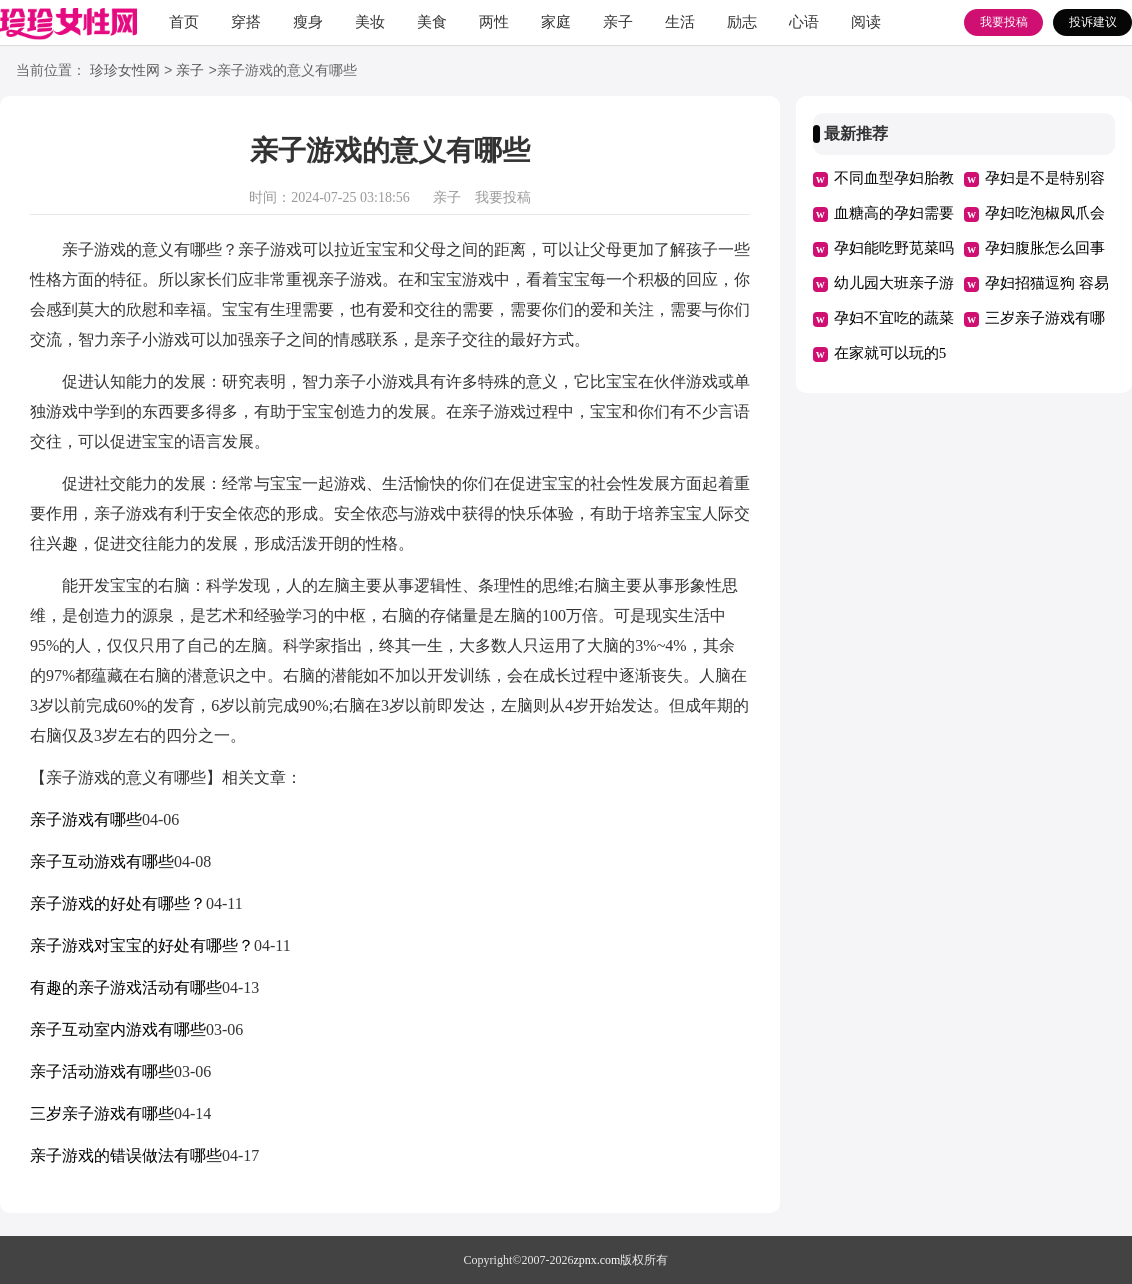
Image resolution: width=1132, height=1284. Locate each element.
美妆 (370, 22)
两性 (494, 22)
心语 (804, 22)
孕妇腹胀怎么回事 (1045, 248)
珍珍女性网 (125, 71)
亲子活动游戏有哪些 (102, 1071)
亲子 (618, 22)
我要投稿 (1004, 22)
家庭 (556, 22)
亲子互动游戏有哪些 (102, 861)
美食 (432, 22)
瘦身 (308, 22)
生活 (680, 22)
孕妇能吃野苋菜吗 (894, 248)
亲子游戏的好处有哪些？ (118, 903)
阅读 (866, 22)
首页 (184, 22)
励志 (742, 22)
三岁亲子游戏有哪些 (102, 1113)
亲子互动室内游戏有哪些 (118, 1029)
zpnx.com (596, 1260)
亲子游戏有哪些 (86, 819)
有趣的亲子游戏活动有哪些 (126, 987)
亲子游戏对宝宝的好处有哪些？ (142, 945)
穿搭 (246, 22)
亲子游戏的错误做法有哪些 (126, 1155)
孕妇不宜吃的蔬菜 (894, 318)
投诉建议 (1093, 22)
